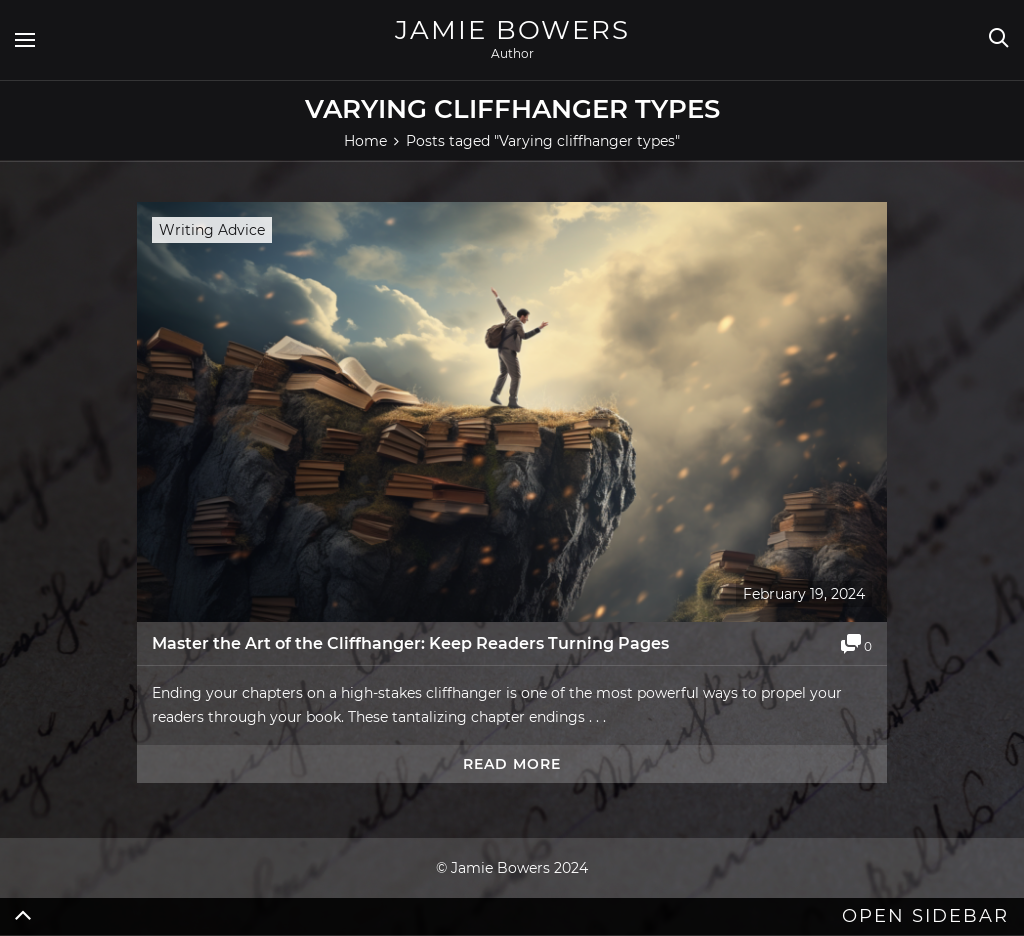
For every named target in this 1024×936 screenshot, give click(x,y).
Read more (512, 764)
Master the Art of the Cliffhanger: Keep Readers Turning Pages (410, 643)
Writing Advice (212, 230)
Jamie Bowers (512, 30)
